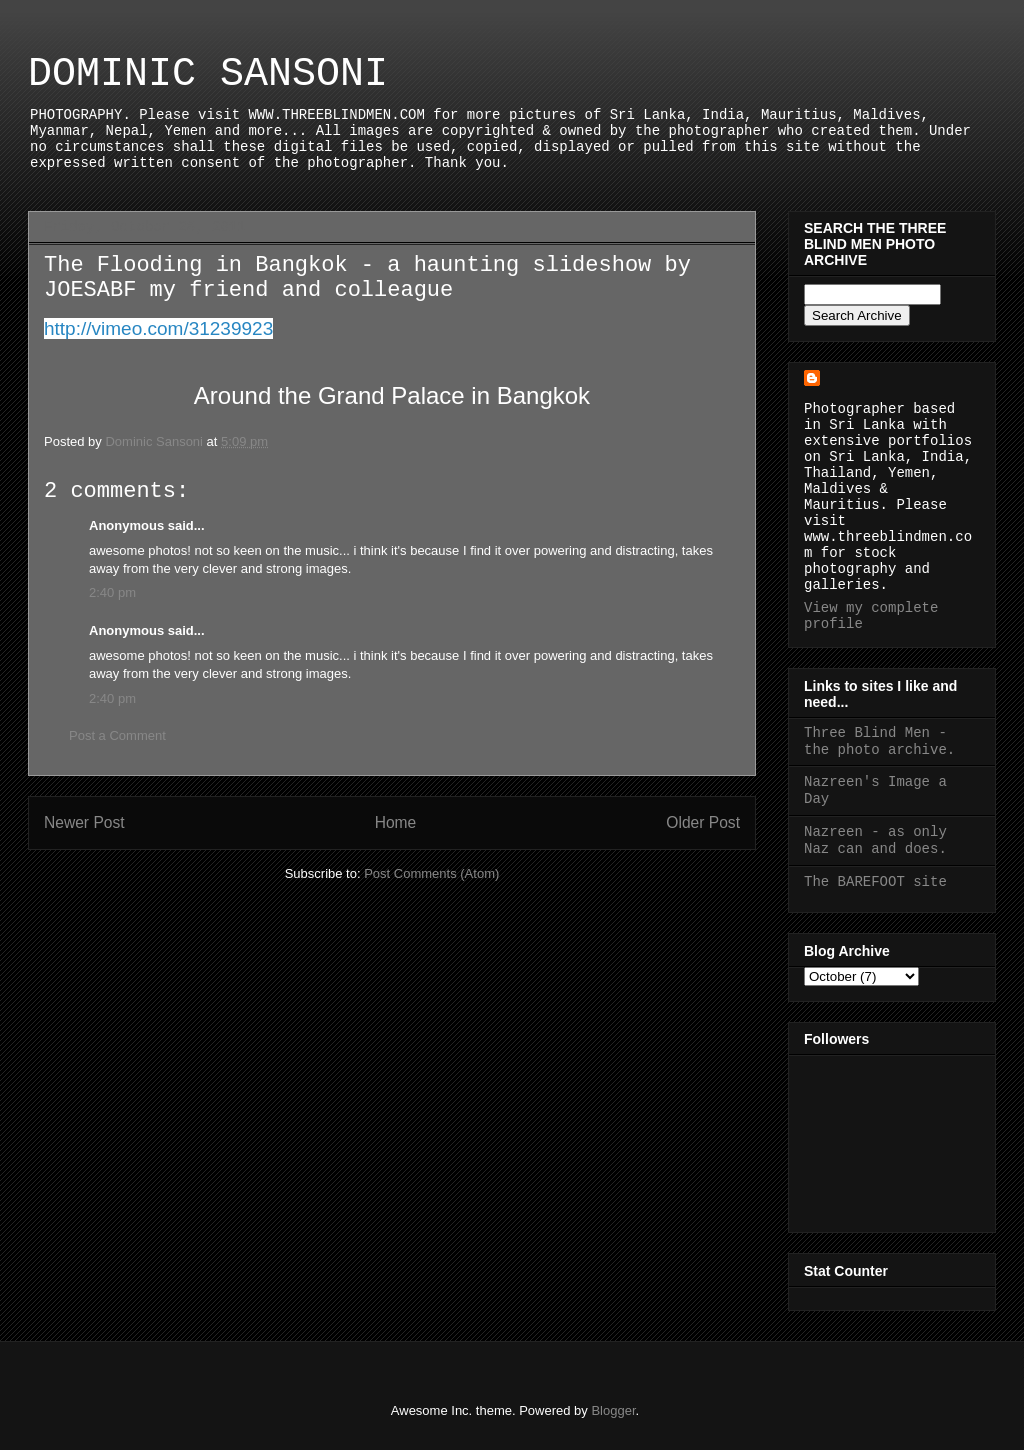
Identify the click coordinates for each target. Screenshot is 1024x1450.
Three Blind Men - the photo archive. (879, 741)
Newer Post (84, 822)
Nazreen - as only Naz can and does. (875, 840)
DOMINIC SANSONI (208, 74)
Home (396, 822)
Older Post (703, 822)
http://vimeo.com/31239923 (158, 328)
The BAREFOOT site (875, 882)
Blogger (613, 1410)
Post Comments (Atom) (431, 873)
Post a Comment (117, 735)
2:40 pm (112, 592)
